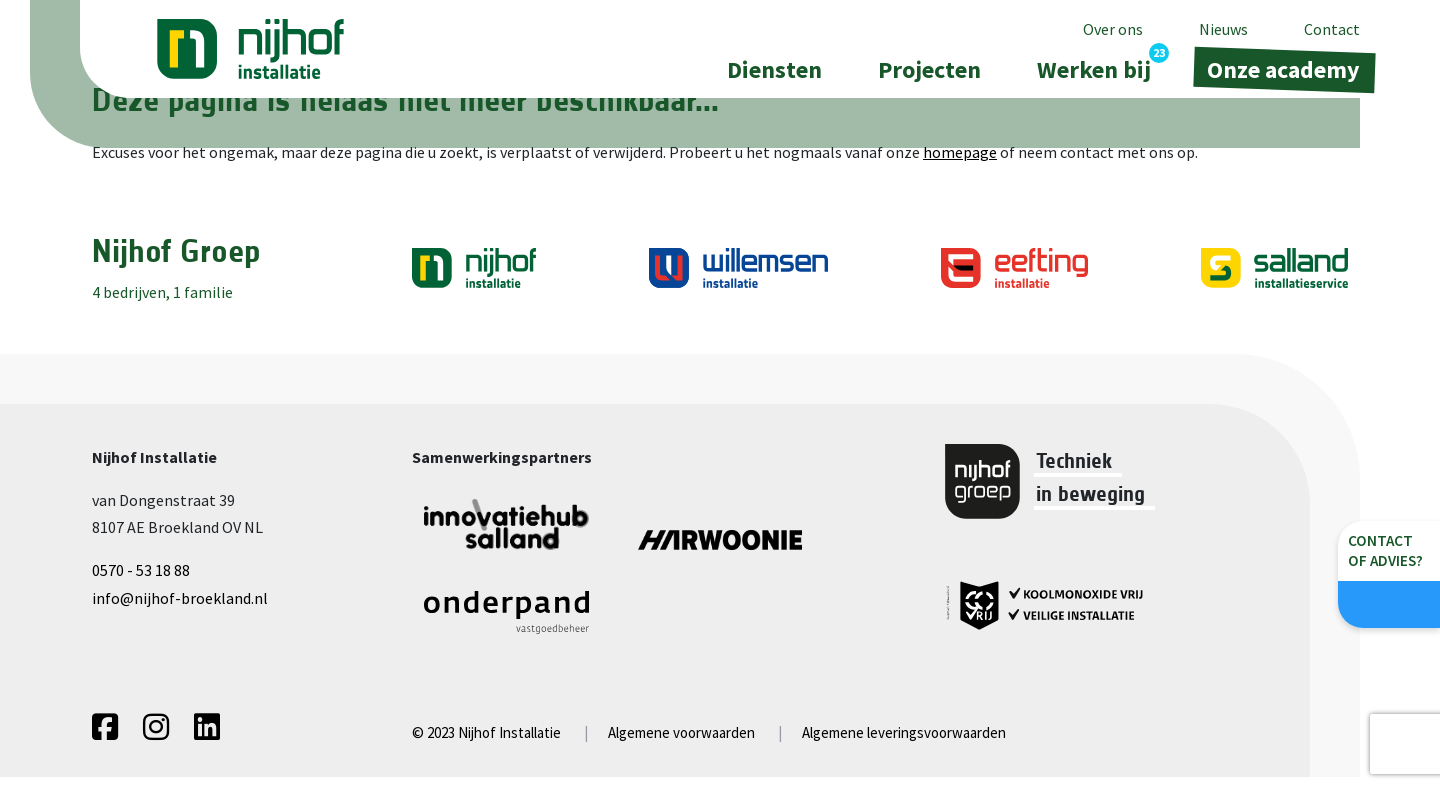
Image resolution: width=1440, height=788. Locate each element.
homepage (960, 152)
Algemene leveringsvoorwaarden (904, 743)
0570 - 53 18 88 (141, 570)
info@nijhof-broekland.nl (180, 598)
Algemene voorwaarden (681, 743)
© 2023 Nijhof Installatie (486, 743)
